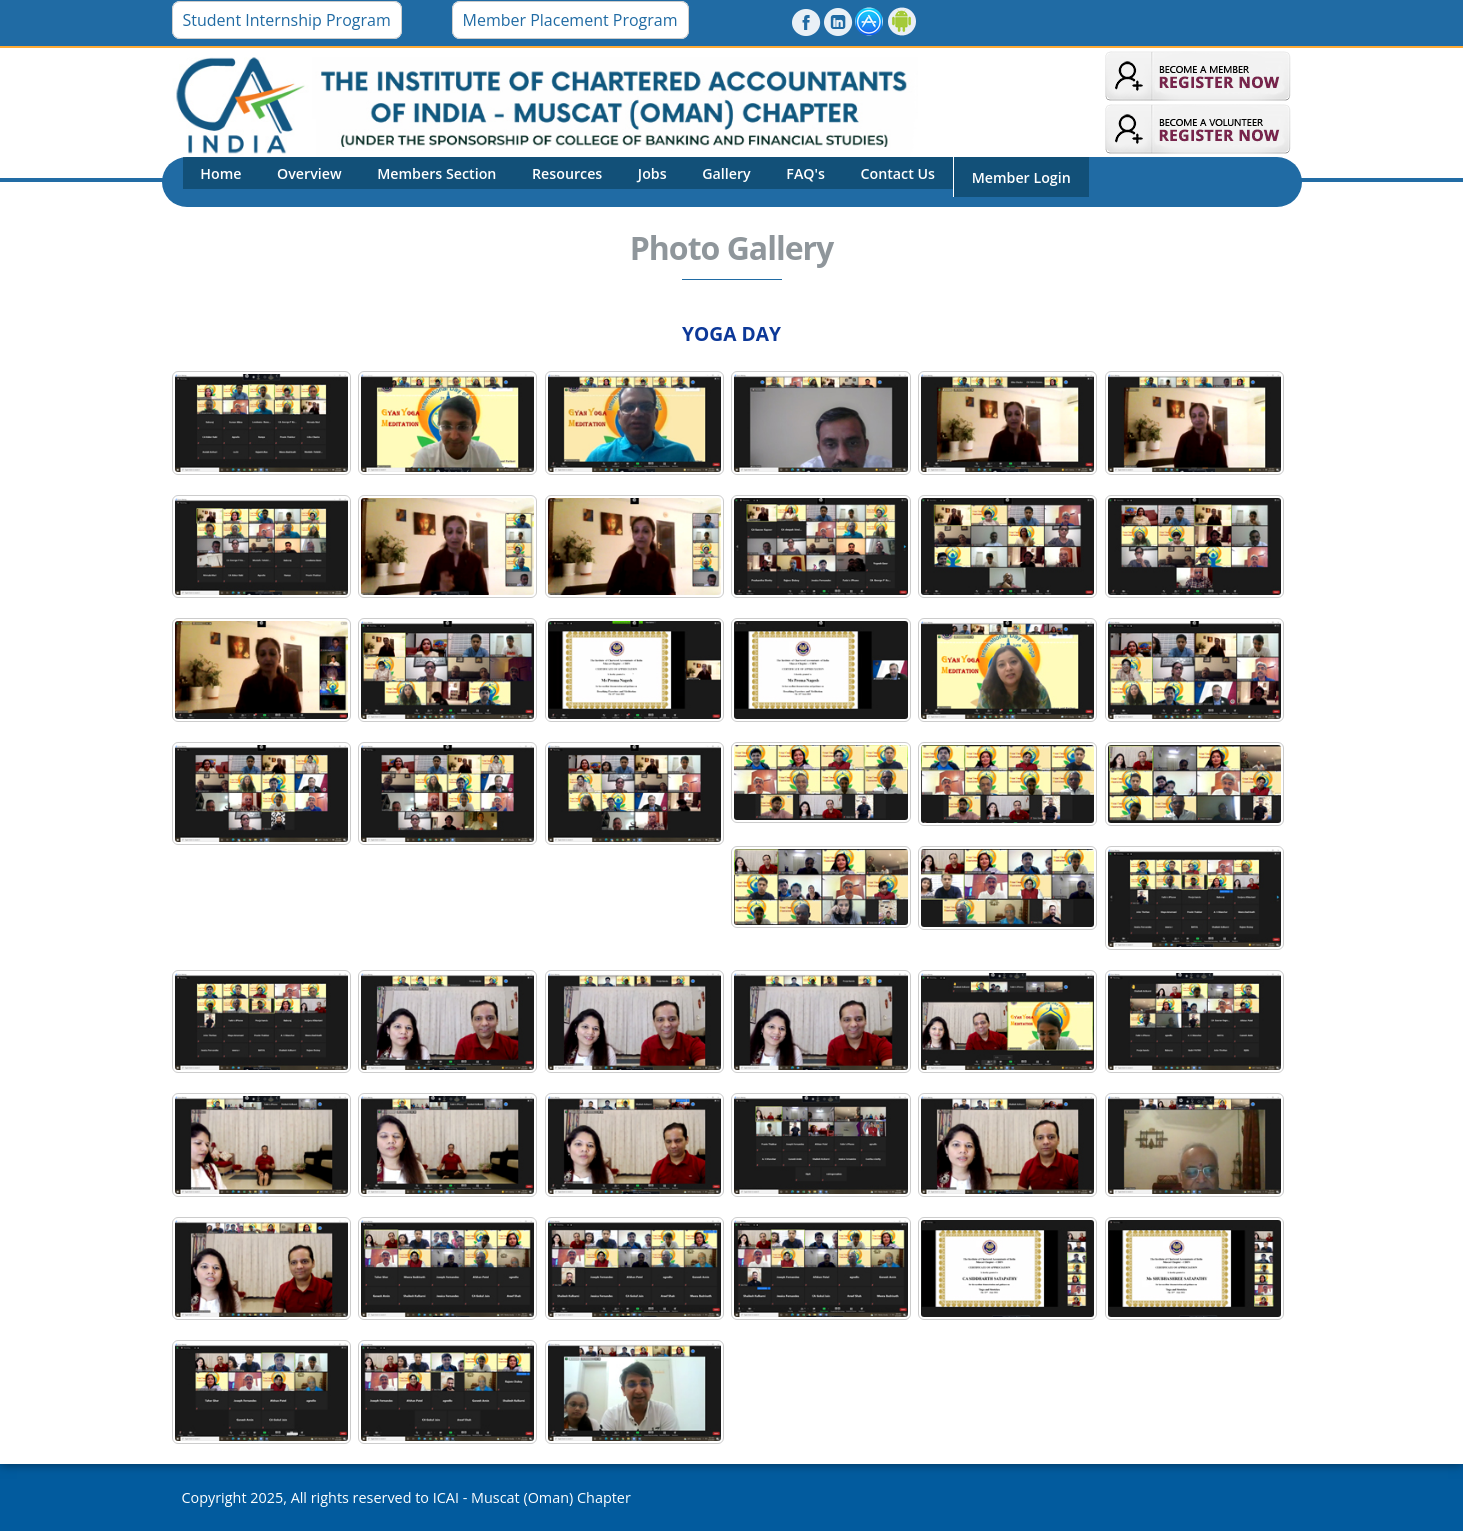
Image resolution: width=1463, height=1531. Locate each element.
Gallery (687, 180)
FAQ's (759, 180)
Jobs (620, 180)
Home (217, 180)
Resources (542, 180)
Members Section (418, 180)
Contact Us (844, 180)
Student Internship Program (287, 20)
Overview (298, 180)
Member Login (960, 181)
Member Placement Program (570, 20)
